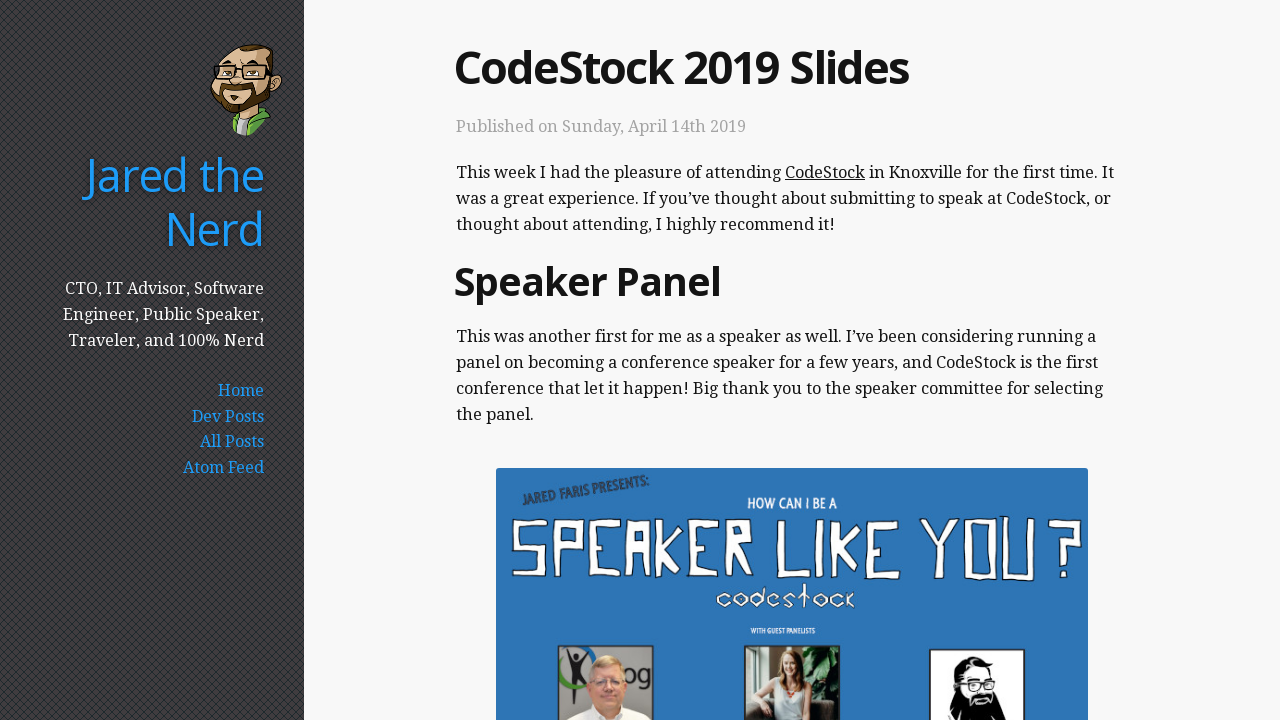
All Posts (232, 441)
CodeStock (825, 172)
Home (241, 390)
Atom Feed (223, 467)
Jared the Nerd (174, 201)
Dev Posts (228, 416)
